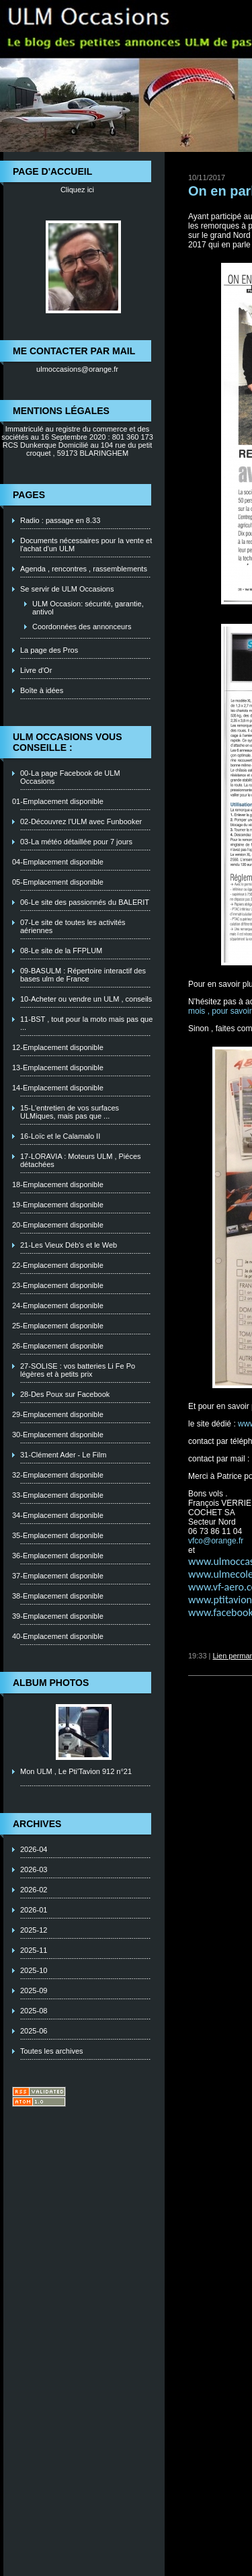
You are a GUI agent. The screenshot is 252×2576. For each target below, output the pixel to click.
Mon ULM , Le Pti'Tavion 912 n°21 (76, 1771)
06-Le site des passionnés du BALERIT (84, 902)
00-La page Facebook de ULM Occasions (70, 777)
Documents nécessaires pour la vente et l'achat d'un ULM (86, 544)
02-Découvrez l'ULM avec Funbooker (81, 821)
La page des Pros (49, 650)
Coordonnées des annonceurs (81, 626)
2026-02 (33, 1890)
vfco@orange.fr (215, 1540)
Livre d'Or (36, 670)
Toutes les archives (51, 2051)
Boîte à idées (41, 690)
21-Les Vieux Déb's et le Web (68, 1245)
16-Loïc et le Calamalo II (60, 1136)
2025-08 (33, 2011)
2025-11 (33, 1950)
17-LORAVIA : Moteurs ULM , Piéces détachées (80, 1160)
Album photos (51, 1682)
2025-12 (33, 1930)
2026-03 (33, 1869)
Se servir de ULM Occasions (67, 589)
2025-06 (33, 2031)
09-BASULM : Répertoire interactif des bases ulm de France (83, 975)
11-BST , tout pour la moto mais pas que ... (86, 1023)
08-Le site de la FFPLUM (61, 951)
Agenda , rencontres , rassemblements (83, 569)
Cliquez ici (77, 190)
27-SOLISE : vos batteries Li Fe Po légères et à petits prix (77, 1370)
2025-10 (33, 1970)
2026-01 (33, 1910)
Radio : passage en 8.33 (60, 520)
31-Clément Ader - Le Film (63, 1455)
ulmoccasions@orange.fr (77, 369)
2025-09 (33, 1990)
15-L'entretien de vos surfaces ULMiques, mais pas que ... (69, 1112)
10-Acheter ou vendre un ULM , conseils (86, 999)
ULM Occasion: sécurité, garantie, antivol (88, 608)
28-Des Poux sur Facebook (65, 1394)
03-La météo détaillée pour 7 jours (76, 842)
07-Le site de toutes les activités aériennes (73, 926)
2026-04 (33, 1849)
